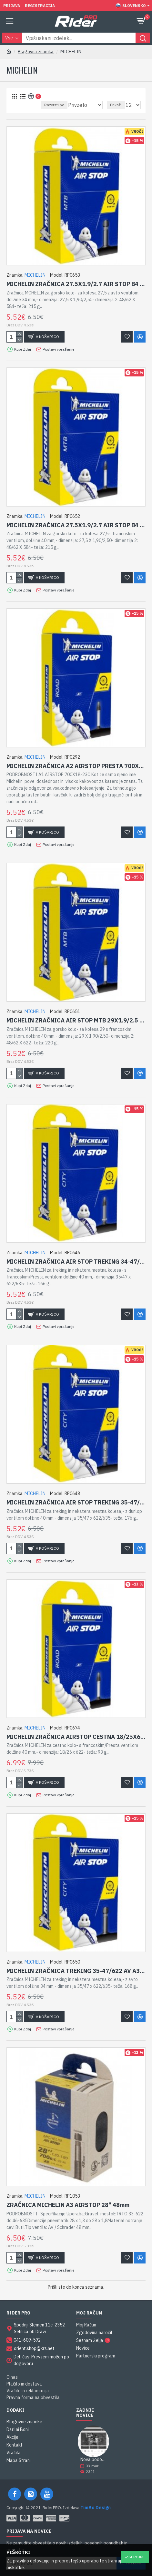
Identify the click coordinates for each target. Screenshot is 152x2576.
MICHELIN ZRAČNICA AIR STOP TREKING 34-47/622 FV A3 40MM (76, 1261)
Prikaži (116, 104)
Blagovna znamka (36, 52)
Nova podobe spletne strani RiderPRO (93, 2459)
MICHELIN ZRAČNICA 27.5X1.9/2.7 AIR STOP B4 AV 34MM (76, 284)
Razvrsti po (54, 104)
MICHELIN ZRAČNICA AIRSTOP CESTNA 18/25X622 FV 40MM (76, 1736)
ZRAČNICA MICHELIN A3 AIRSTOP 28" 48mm (67, 2205)
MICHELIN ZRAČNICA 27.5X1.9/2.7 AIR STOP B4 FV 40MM (76, 525)
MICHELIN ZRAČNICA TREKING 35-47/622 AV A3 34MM (76, 1971)
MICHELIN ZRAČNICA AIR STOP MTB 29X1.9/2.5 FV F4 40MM (76, 1020)
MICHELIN (35, 275)
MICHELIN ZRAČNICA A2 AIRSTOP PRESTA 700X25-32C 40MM (76, 766)
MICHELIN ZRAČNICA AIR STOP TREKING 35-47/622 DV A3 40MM (76, 1502)
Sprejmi (136, 2556)
